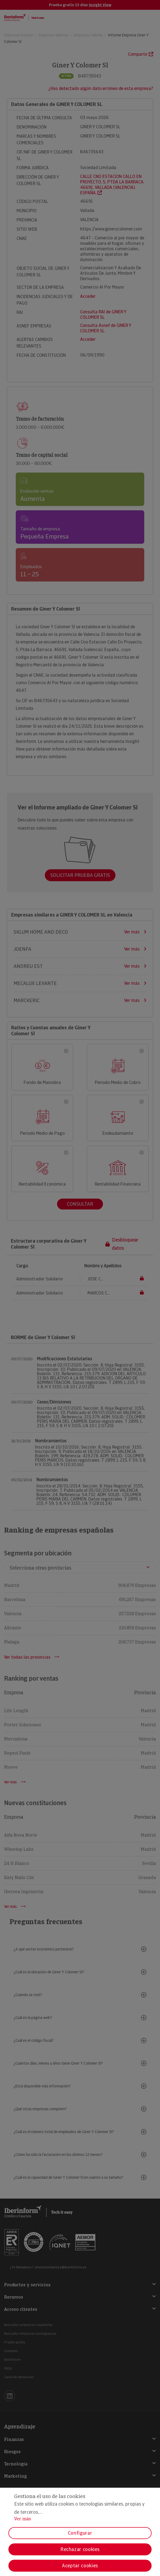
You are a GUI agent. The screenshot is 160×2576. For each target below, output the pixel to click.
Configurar (80, 2533)
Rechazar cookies (80, 2549)
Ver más (22, 2519)
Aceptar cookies (80, 2565)
